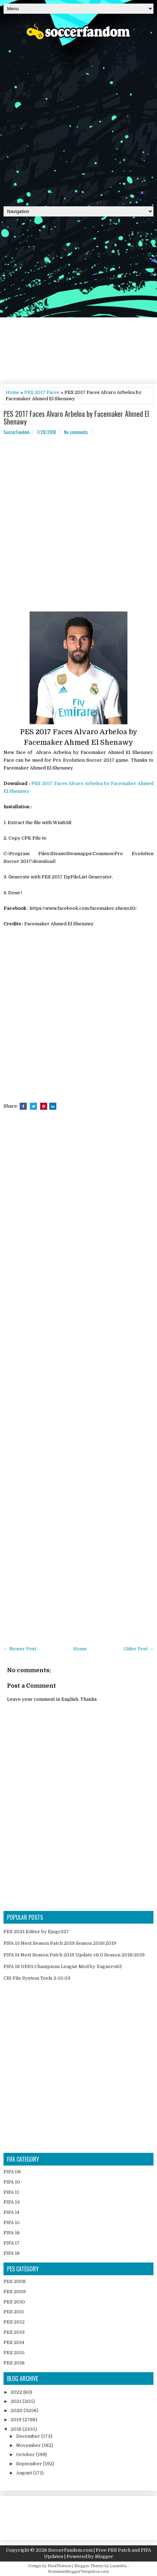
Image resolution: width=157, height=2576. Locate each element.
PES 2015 (14, 2352)
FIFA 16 (12, 2232)
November (29, 2445)
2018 (17, 2429)
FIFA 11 (11, 2192)
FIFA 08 (12, 2171)
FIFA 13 (12, 2202)
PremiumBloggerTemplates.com (78, 2571)
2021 (17, 2401)
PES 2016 (14, 2362)
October (26, 2454)
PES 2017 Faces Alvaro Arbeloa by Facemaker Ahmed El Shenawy (76, 417)
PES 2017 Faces (41, 392)
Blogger (104, 2556)
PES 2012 (14, 2322)
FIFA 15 (12, 2222)
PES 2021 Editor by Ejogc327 (36, 1931)
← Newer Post (20, 1648)
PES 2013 (14, 2332)
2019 (17, 2419)
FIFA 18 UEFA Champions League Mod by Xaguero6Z (63, 1966)
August (24, 2472)
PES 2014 (14, 2342)
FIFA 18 (12, 2253)
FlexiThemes (59, 2566)
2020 (17, 2410)
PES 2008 (15, 2281)
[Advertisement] (78, 120)
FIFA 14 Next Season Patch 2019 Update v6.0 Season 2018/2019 (74, 1954)
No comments (76, 432)
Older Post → (138, 1648)
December (28, 2436)
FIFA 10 (12, 2182)
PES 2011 (14, 2311)
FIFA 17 (12, 2243)
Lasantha (118, 2566)
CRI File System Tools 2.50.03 (37, 1978)
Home (12, 392)
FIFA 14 (11, 2212)
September (29, 2463)
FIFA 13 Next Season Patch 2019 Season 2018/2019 (60, 1943)
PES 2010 (14, 2301)
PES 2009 (15, 2291)
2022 (17, 2392)
